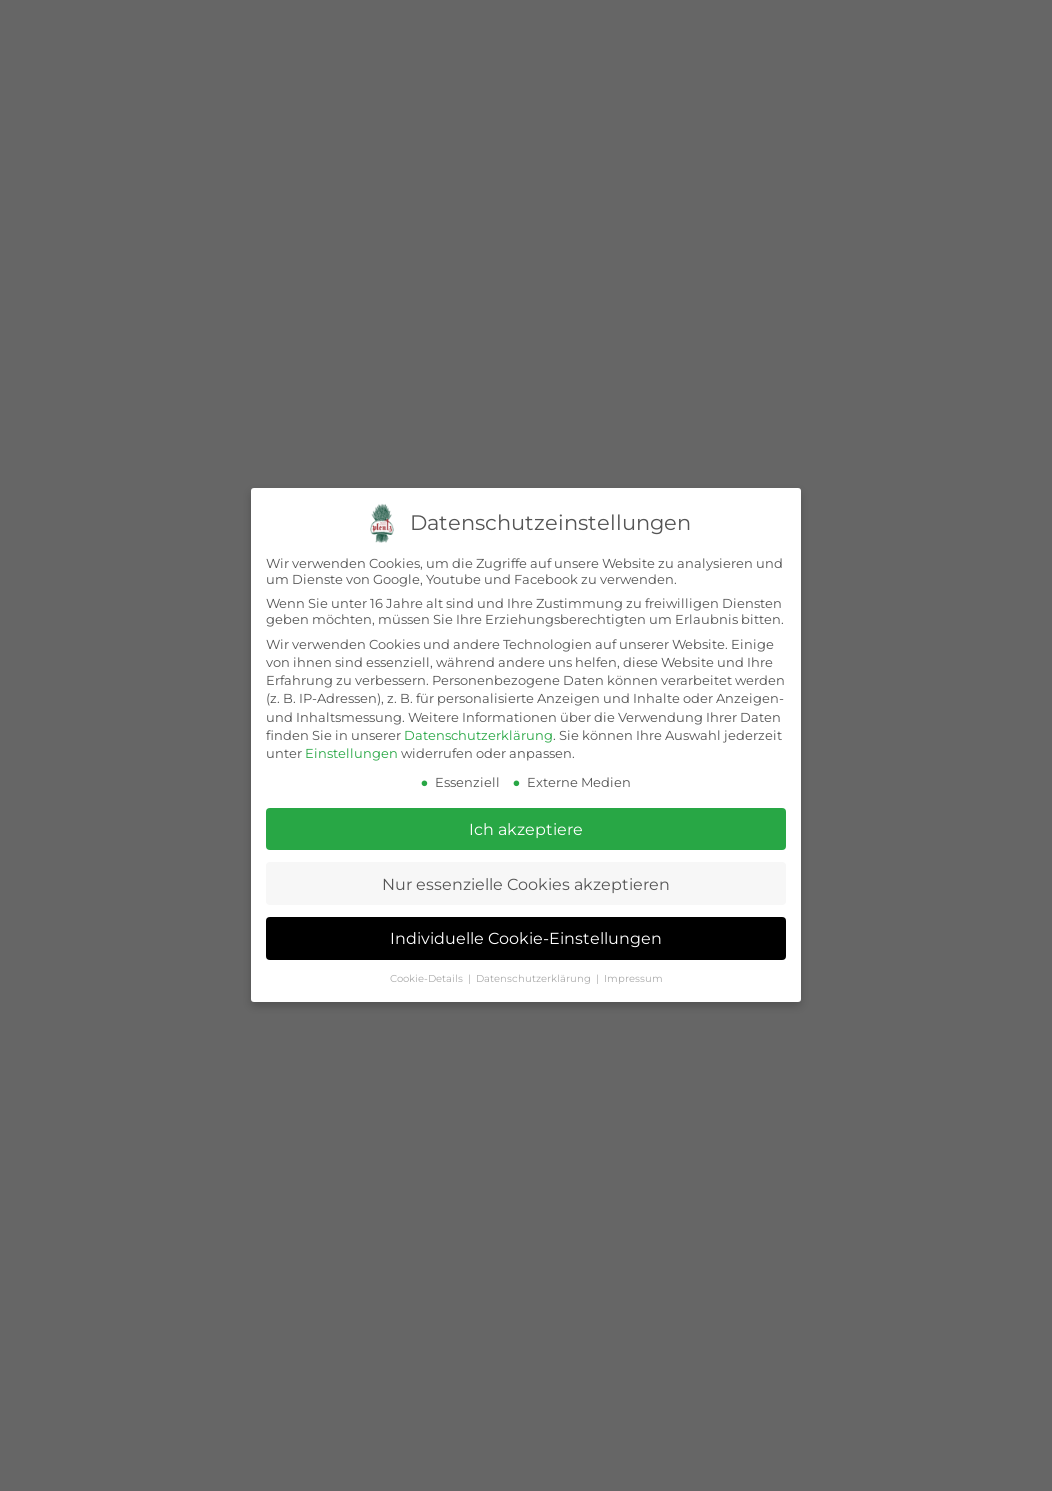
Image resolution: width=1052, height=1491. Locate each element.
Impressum (633, 978)
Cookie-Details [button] (428, 978)
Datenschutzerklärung (478, 735)
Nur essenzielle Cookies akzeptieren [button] (526, 884)
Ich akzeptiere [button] (526, 829)
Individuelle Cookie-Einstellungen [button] (526, 939)
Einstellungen (351, 753)
